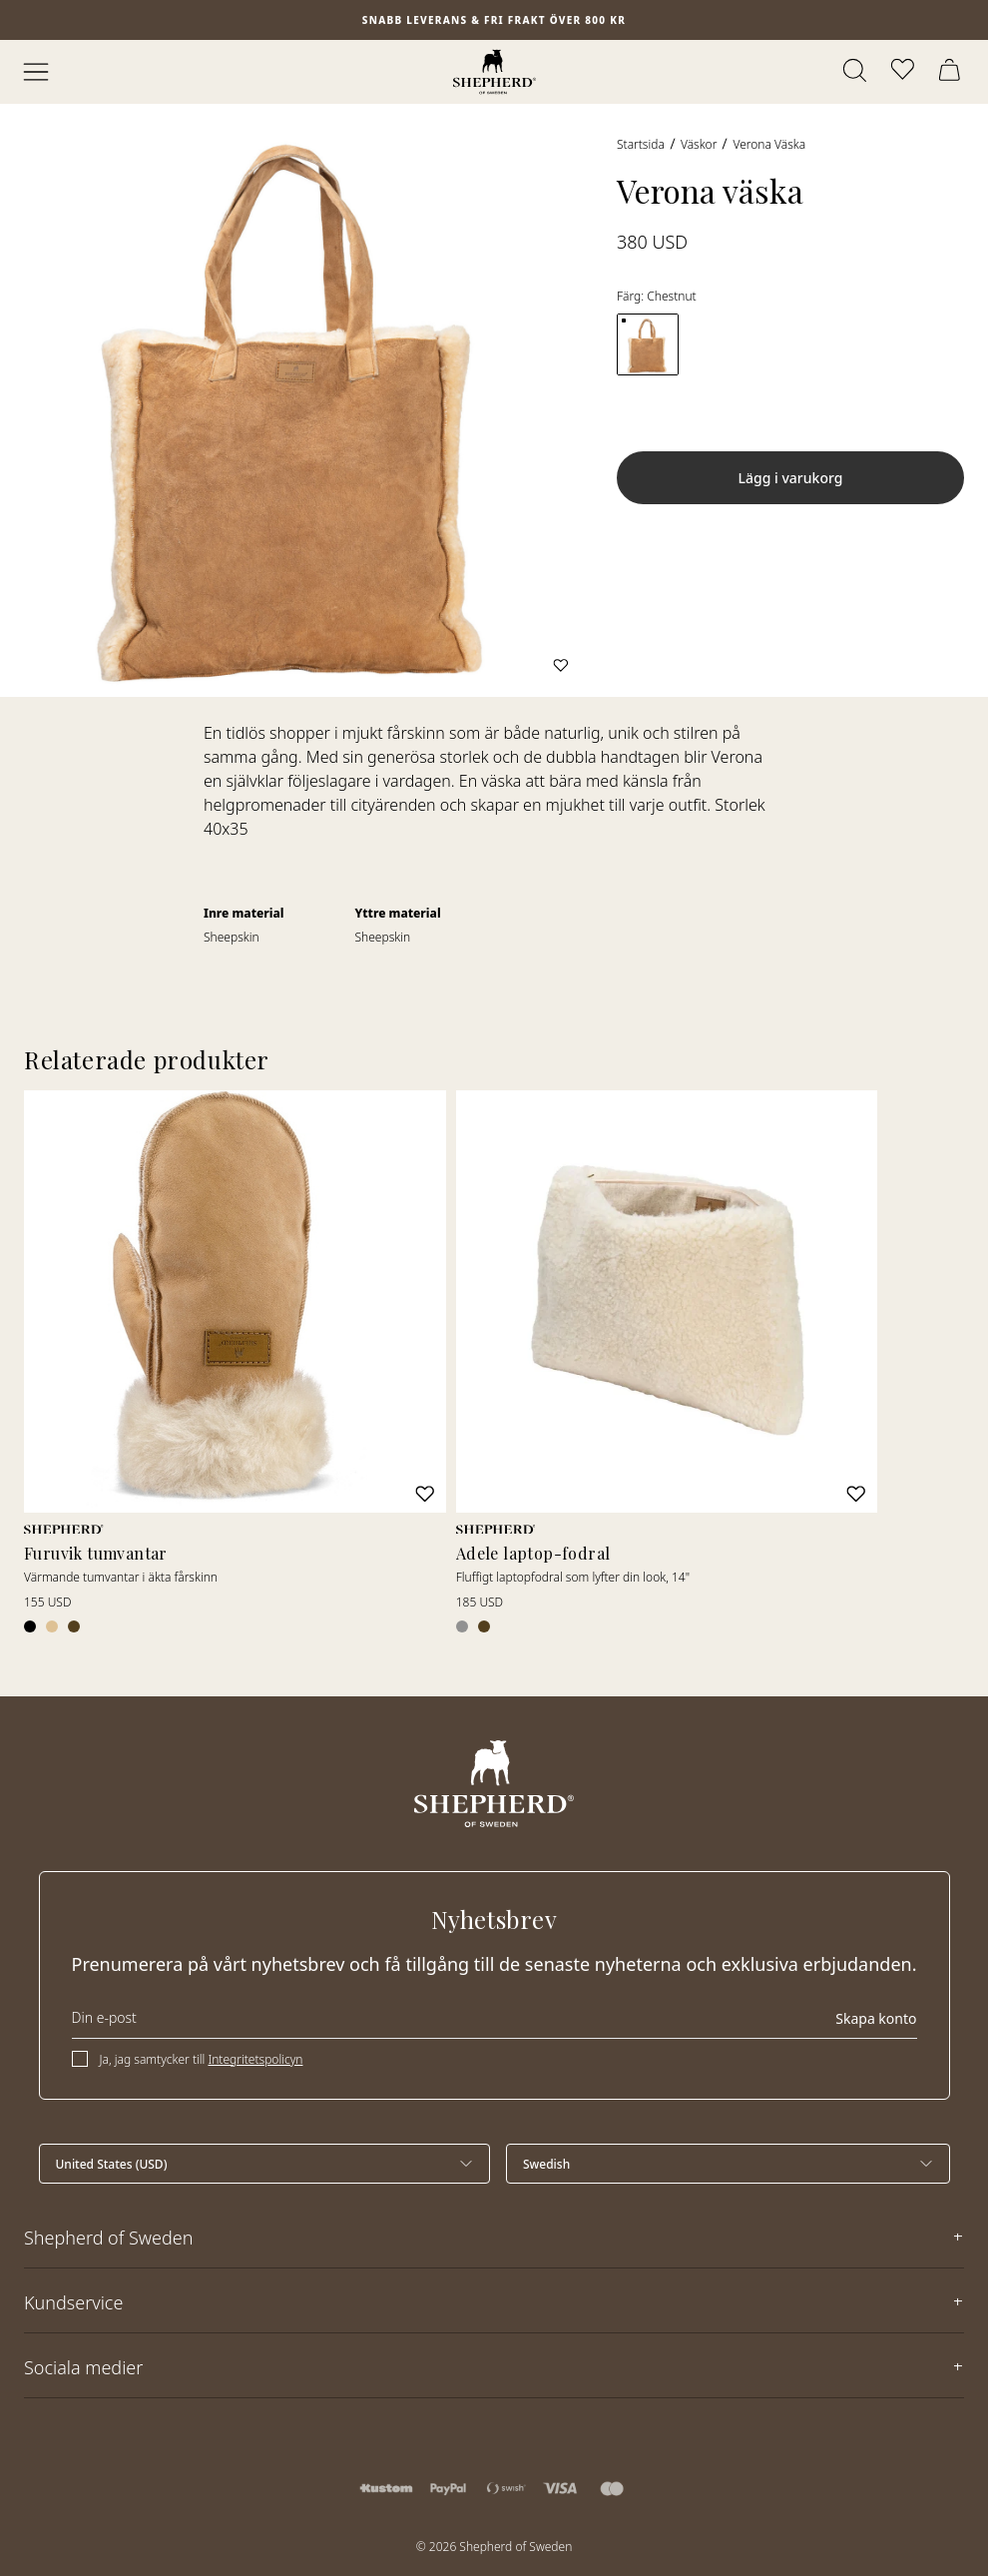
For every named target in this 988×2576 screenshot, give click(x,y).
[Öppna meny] (36, 72)
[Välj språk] (728, 2164)
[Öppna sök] (856, 72)
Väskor (699, 144)
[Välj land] (265, 2164)
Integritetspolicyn (255, 2059)
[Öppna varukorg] (952, 72)
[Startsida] (494, 72)
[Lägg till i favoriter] (561, 665)
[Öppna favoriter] (904, 72)
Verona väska (769, 144)
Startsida (641, 144)
